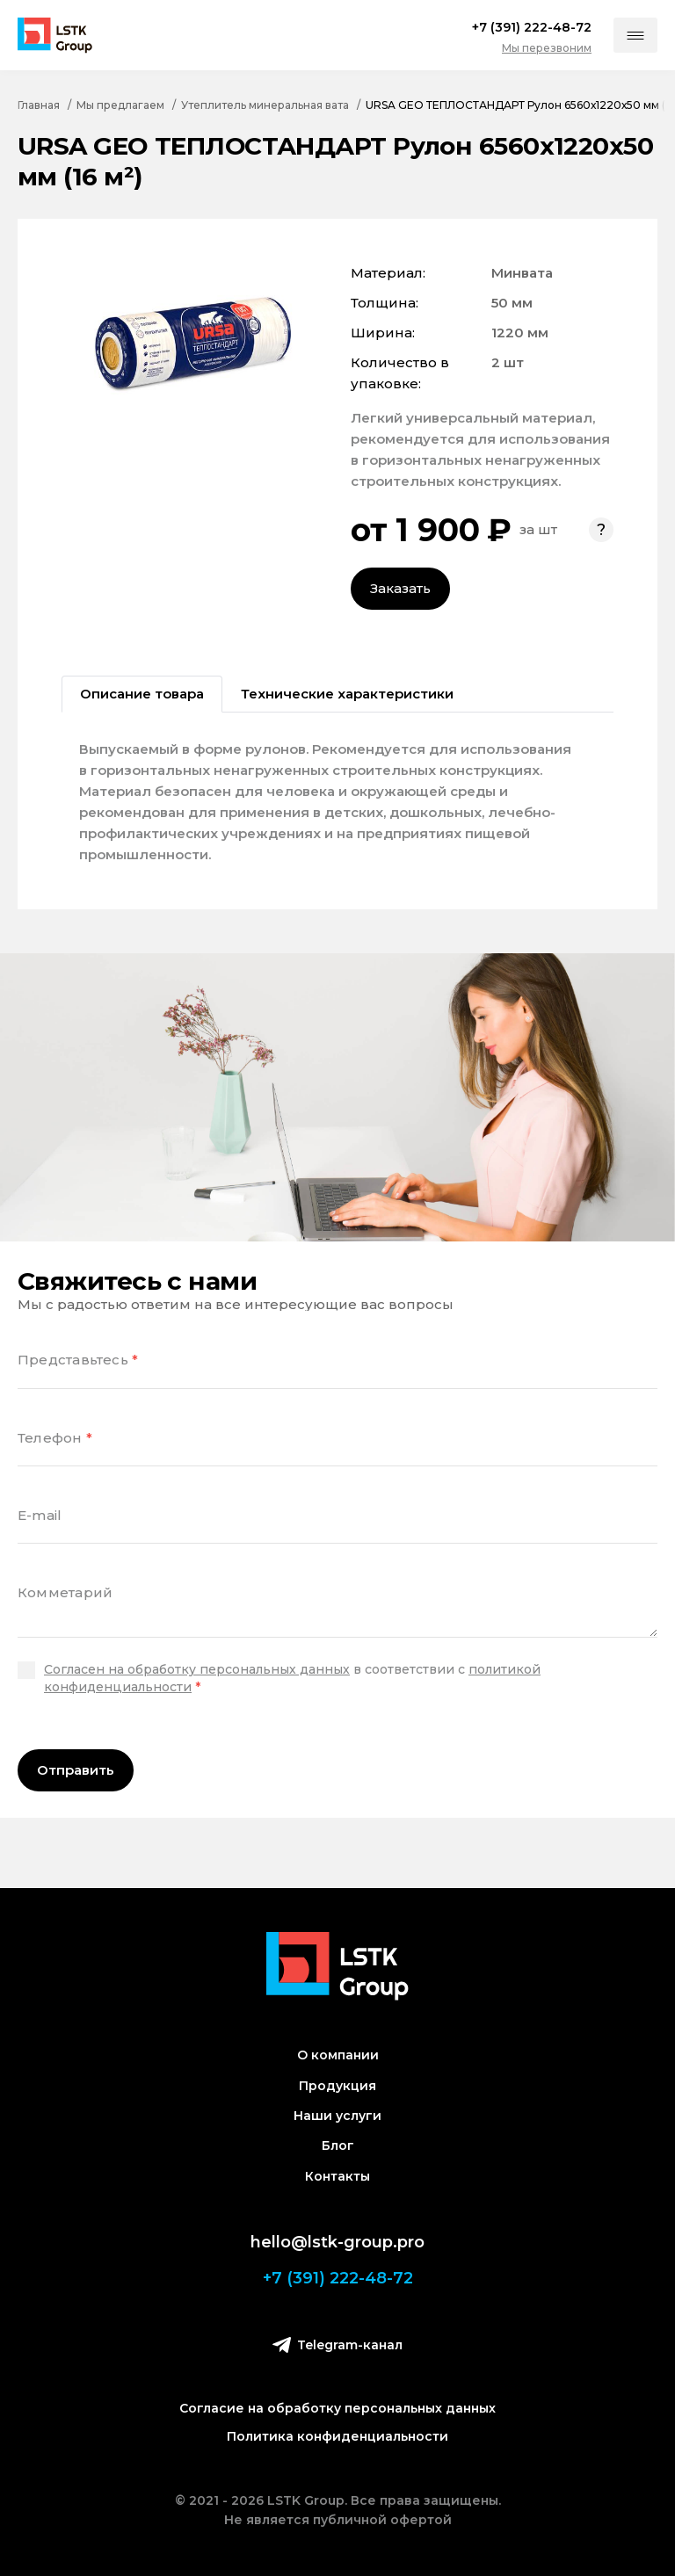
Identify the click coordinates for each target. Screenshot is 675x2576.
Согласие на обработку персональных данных (337, 2408)
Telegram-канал (337, 2344)
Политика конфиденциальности (337, 2436)
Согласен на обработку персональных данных (197, 1669)
